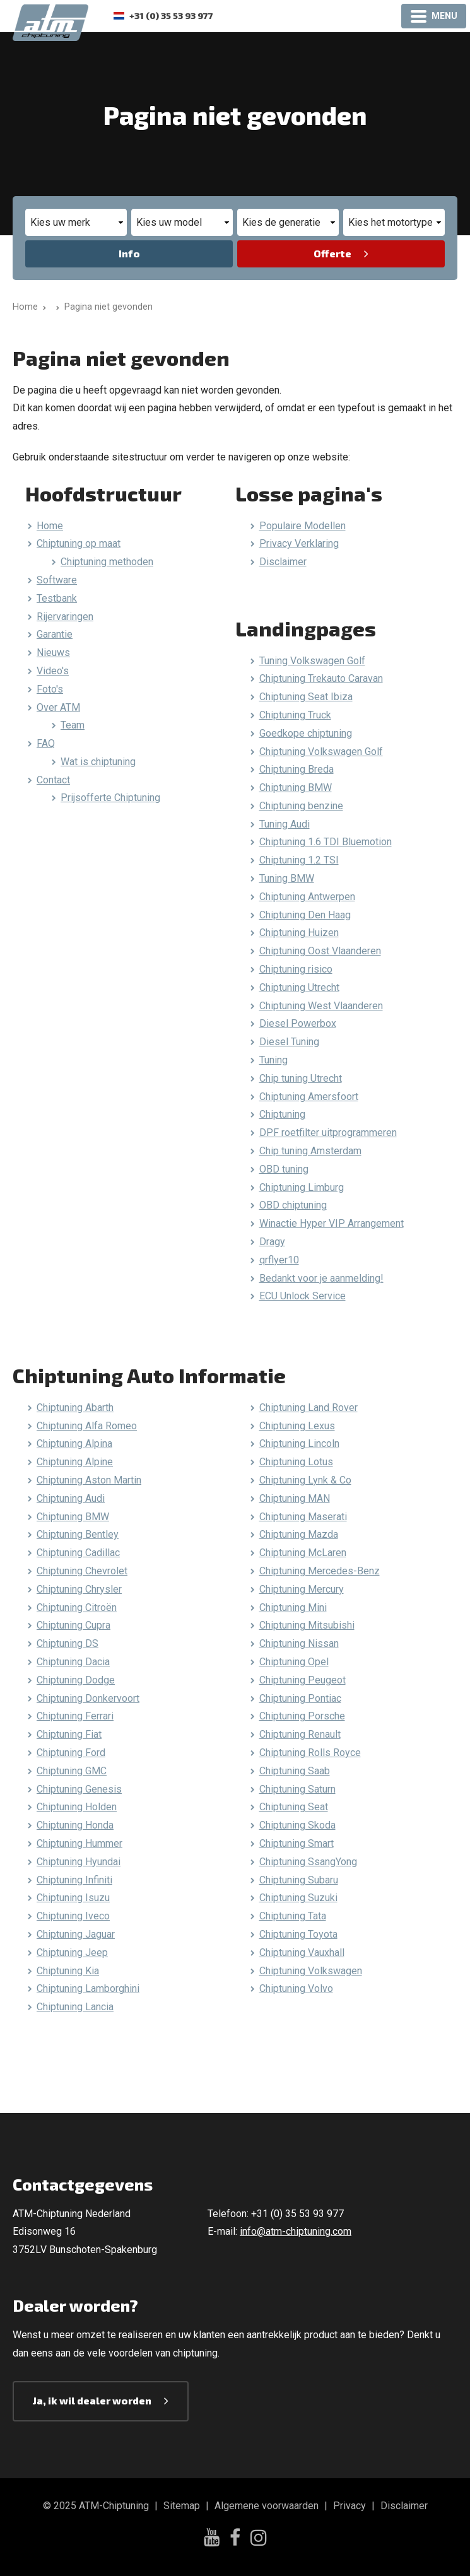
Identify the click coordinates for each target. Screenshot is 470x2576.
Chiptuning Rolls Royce (310, 1753)
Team (73, 725)
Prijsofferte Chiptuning (110, 798)
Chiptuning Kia (68, 1971)
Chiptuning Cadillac (78, 1553)
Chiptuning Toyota (298, 1934)
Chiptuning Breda (296, 769)
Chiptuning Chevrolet (82, 1571)
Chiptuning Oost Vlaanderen (320, 951)
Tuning (273, 1060)
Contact (53, 780)
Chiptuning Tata (292, 1916)
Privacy (349, 2506)
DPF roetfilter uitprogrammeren (328, 1133)
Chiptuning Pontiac (300, 1698)
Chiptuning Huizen (299, 933)
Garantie (55, 634)
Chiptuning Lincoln (299, 1443)
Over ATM (58, 707)
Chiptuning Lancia (75, 2007)
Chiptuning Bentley (78, 1534)
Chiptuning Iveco (73, 1916)
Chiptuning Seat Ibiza (306, 697)
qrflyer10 (279, 1260)
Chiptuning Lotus (296, 1462)
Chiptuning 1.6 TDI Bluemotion (325, 842)
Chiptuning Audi (71, 1498)
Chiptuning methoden (107, 562)
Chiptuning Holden (77, 1807)
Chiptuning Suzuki (298, 1898)
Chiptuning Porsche (302, 1716)
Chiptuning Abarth (75, 1408)
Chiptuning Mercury (301, 1589)
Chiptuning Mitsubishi (307, 1625)
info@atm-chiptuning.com (295, 2231)
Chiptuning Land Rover (308, 1408)
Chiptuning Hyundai (78, 1862)
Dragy (272, 1242)
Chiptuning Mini (293, 1607)
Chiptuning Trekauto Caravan (321, 678)
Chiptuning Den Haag (305, 915)
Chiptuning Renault (300, 1734)
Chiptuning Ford (71, 1753)
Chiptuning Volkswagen (310, 1971)
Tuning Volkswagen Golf (312, 661)
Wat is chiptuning (98, 762)
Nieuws (53, 653)
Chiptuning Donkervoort (88, 1698)
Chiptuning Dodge (76, 1680)
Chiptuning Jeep (72, 1952)
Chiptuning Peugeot (302, 1680)
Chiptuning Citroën (77, 1607)
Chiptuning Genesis (79, 1789)
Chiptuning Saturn (297, 1789)
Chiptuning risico (295, 969)
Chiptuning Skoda (297, 1825)
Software (57, 580)
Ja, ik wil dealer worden (92, 2400)
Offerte (332, 253)
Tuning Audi (284, 824)
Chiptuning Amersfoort (308, 1097)
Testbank (57, 598)
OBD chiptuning (293, 1205)
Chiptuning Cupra (73, 1625)
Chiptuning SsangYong (308, 1862)
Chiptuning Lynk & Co (305, 1480)
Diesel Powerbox (297, 1023)
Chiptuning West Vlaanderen (321, 1006)
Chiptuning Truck (295, 715)
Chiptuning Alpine (75, 1462)
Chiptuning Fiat (69, 1734)
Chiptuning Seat (293, 1807)
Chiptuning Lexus (297, 1426)
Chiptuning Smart (296, 1843)
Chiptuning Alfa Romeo (87, 1426)
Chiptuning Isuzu (73, 1898)
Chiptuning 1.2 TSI (299, 860)
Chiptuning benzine (301, 806)
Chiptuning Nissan (299, 1643)
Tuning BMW (286, 878)
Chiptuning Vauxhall (301, 1952)
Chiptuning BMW (295, 787)
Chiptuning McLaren (302, 1553)
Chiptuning (282, 1114)
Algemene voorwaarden (266, 2506)
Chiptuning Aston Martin (89, 1480)
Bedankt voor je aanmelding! (321, 1278)
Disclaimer (283, 562)
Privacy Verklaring (299, 543)
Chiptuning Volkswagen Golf (321, 752)
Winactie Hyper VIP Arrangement (331, 1223)
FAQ (46, 743)
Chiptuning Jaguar (76, 1934)
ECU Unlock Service (302, 1296)
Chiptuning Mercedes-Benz (319, 1571)
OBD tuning (283, 1169)
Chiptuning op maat (78, 543)
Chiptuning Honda (75, 1825)
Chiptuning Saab (294, 1771)
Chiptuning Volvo (296, 1988)
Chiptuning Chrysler (79, 1589)
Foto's (50, 689)
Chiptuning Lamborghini (88, 1988)
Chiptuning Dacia (73, 1662)
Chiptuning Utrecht (299, 987)
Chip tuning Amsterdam (310, 1151)
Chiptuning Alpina (74, 1443)
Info (129, 253)
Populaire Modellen (302, 526)
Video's (53, 671)
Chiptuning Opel (294, 1662)
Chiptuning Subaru (298, 1880)
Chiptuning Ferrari (75, 1716)
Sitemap (181, 2506)
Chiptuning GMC (72, 1771)
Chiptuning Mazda (298, 1534)
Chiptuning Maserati (303, 1517)
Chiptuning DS (67, 1643)
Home (50, 526)
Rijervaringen (65, 617)
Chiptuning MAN (294, 1498)
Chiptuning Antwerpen (307, 897)
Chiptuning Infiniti (74, 1880)
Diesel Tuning (289, 1042)
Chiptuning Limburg (301, 1187)
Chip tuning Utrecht (300, 1078)
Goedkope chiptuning (305, 733)
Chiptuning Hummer (79, 1843)
